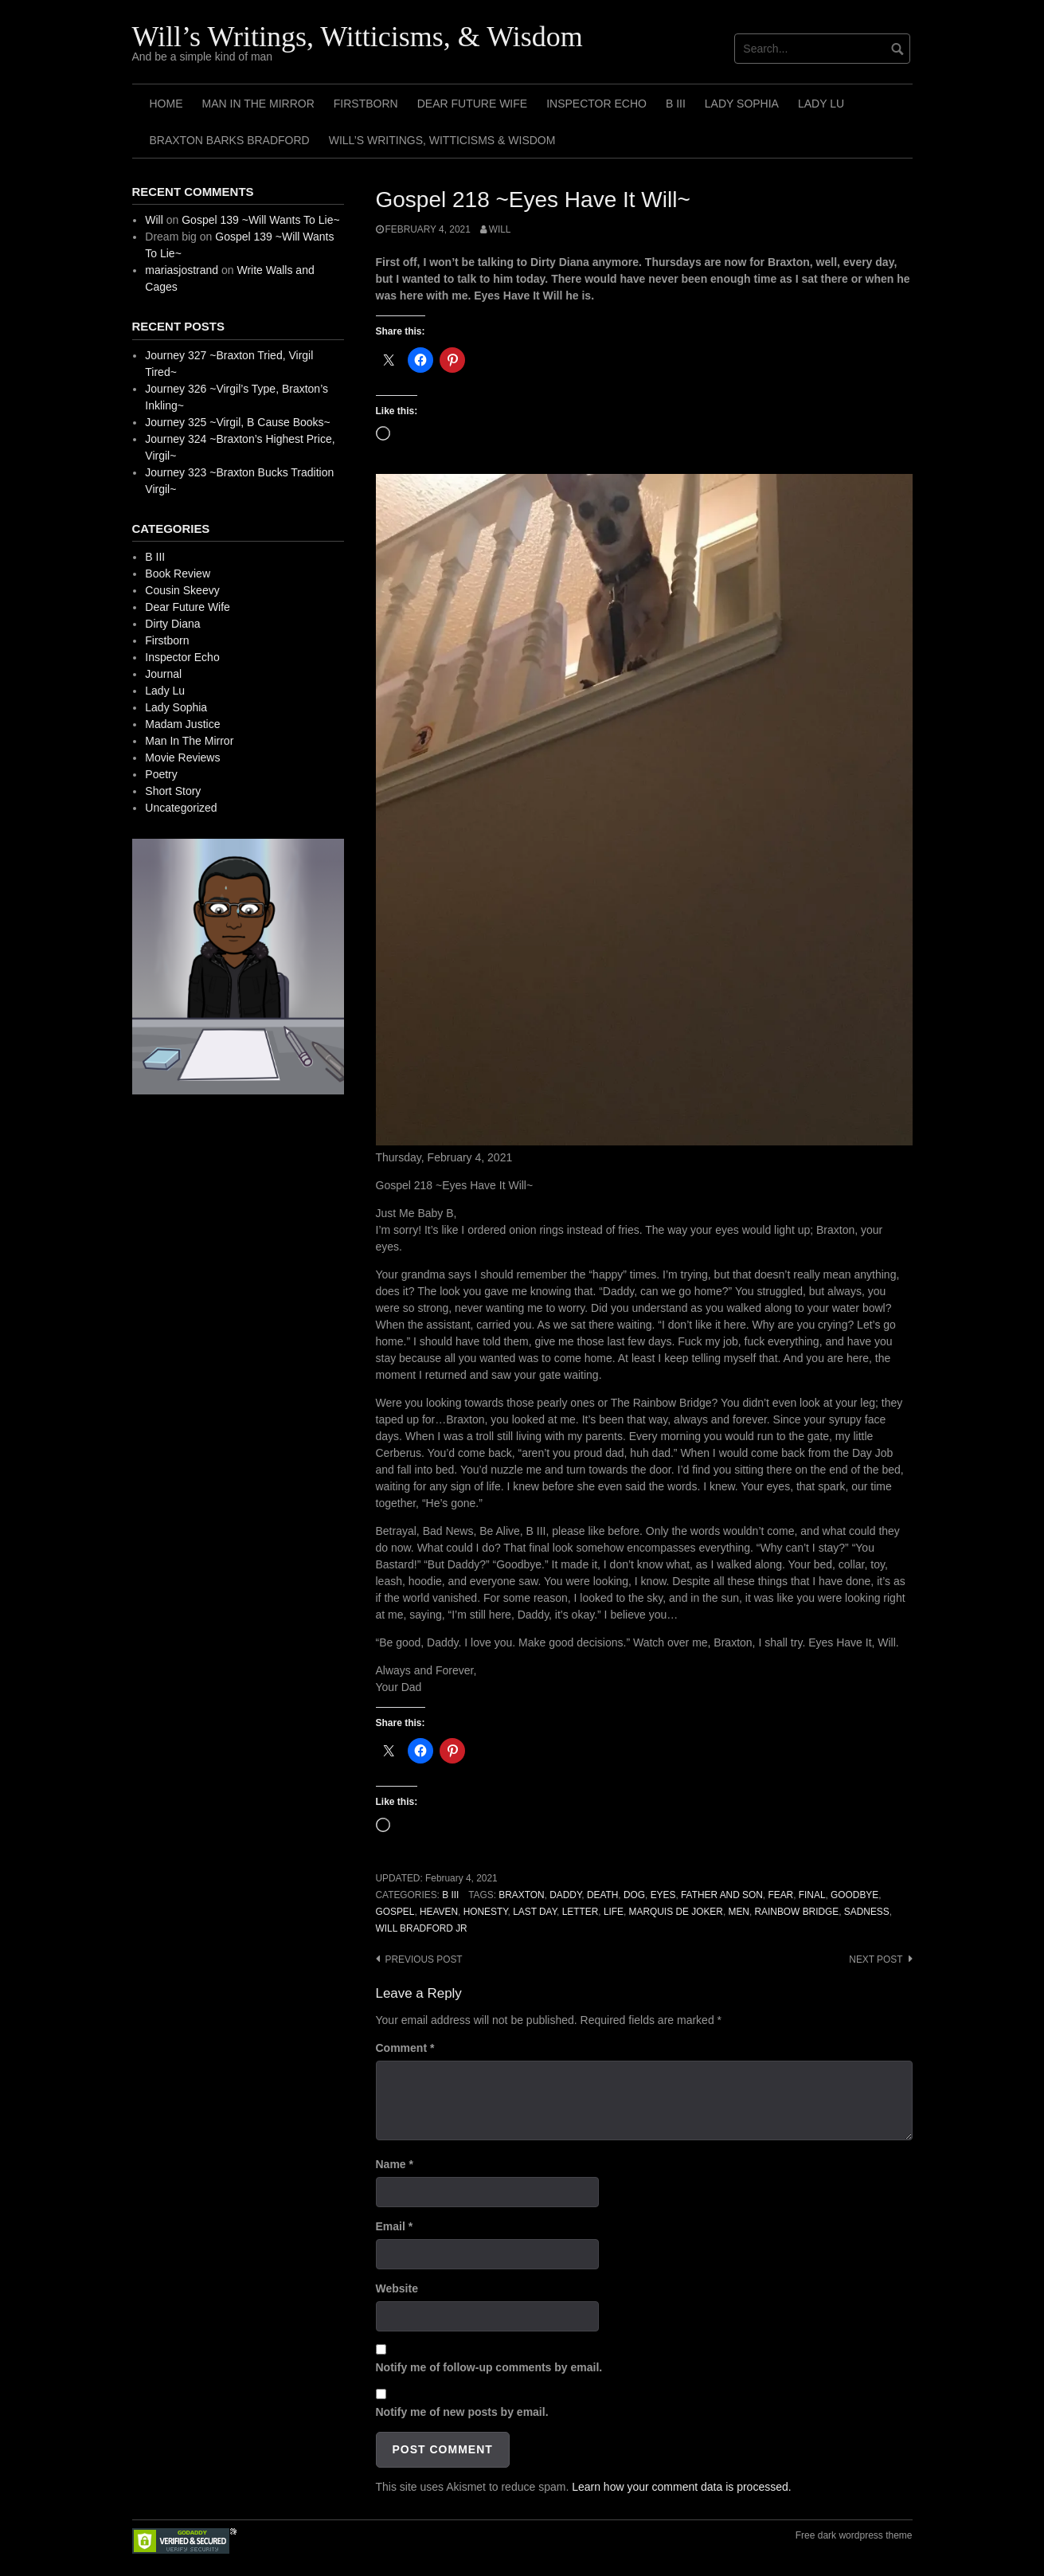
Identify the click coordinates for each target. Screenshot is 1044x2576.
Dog (634, 1895)
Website (397, 2288)
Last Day (535, 1911)
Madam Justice (182, 724)
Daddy (565, 1895)
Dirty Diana (172, 623)
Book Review (177, 573)
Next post (875, 1959)
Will (500, 229)
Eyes (663, 1895)
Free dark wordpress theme (854, 2535)
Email (394, 2226)
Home (166, 103)
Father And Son (722, 1895)
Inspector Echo (596, 103)
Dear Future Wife (472, 103)
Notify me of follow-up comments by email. (489, 2367)
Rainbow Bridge (797, 1911)
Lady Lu (821, 103)
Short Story (173, 791)
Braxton (521, 1895)
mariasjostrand (181, 270)
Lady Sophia (742, 103)
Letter (580, 1911)
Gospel (395, 1911)
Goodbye (854, 1895)
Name (394, 2164)
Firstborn (366, 103)
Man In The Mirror (258, 103)
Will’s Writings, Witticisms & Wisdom (442, 140)
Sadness (867, 1911)
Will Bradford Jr (421, 1928)
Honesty (485, 1911)
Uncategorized (181, 807)
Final (812, 1895)
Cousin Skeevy (182, 590)
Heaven (439, 1911)
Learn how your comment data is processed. (681, 2486)
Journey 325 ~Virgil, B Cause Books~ (237, 422)
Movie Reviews (182, 757)
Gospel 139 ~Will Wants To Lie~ (260, 219)
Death (602, 1895)
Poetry (161, 774)
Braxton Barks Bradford (230, 140)
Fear (780, 1895)
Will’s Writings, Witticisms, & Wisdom (357, 37)
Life (614, 1911)
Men (738, 1911)
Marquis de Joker (676, 1911)
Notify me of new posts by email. (462, 2412)
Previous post (424, 1959)
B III (676, 103)
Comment (405, 2048)
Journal (163, 673)
